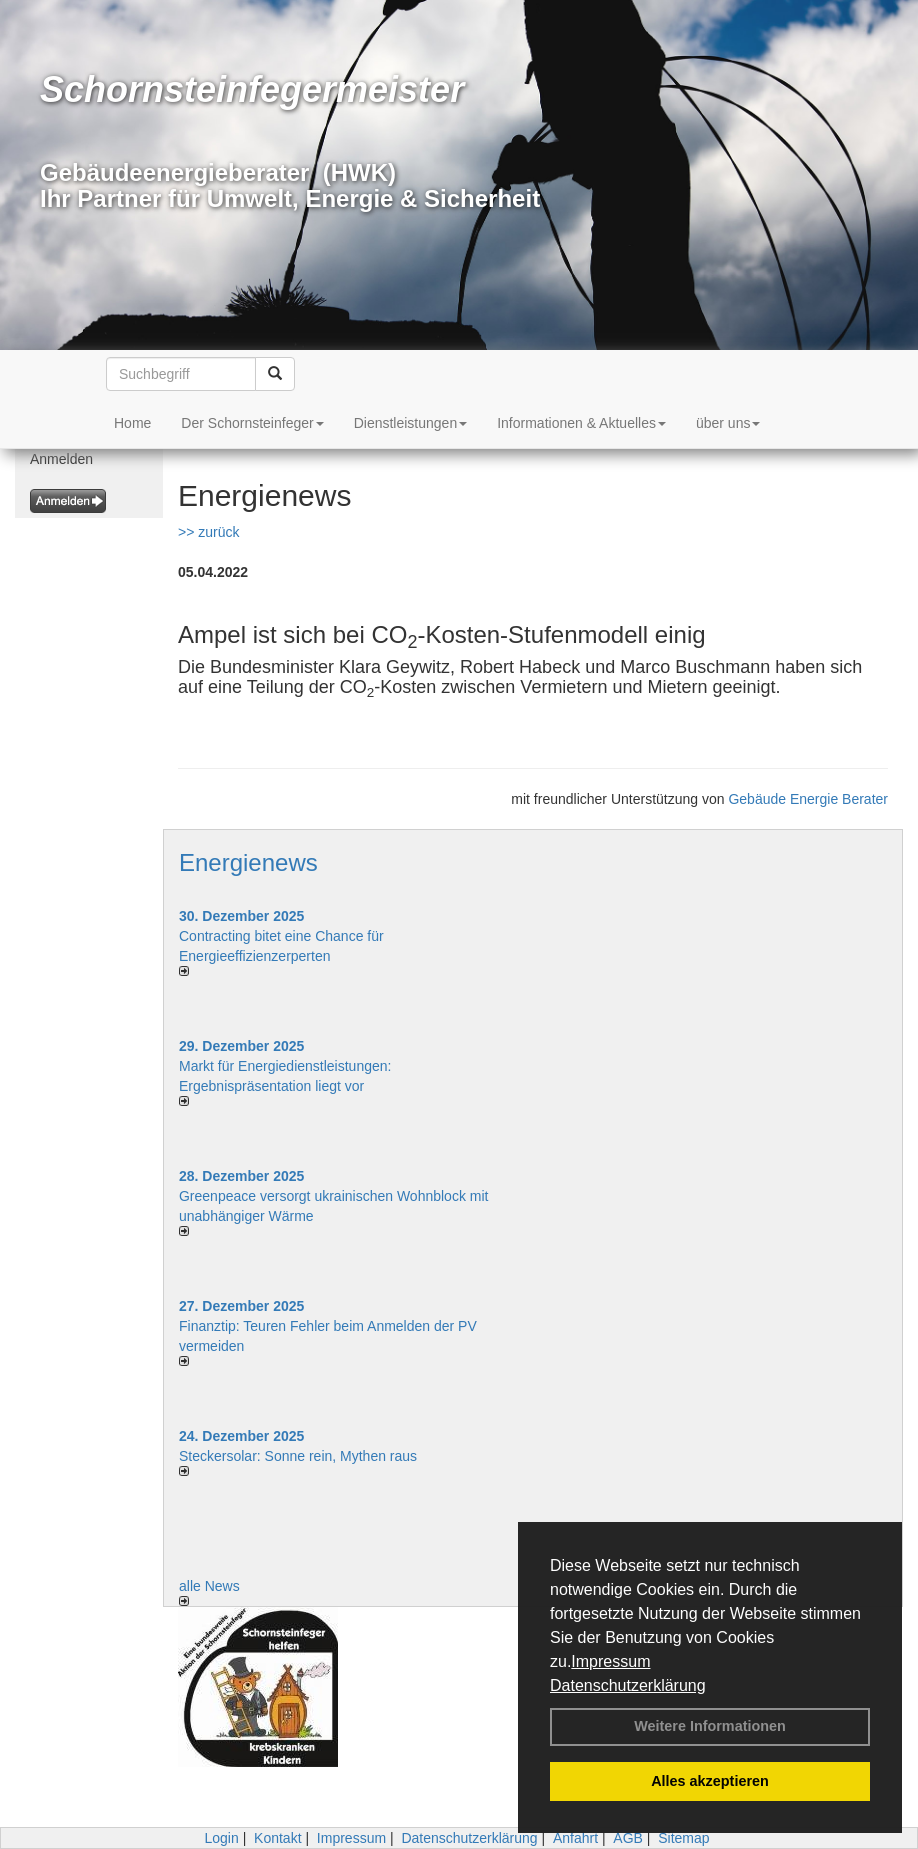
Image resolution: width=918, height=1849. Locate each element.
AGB (628, 1838)
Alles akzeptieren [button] (710, 1781)
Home (132, 423)
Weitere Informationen (710, 1726)
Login (221, 1838)
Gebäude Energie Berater (808, 799)
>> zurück (208, 532)
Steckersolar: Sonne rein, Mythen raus (298, 1456)
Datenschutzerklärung (628, 1685)
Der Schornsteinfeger (252, 423)
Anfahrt (575, 1838)
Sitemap (683, 1838)
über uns (728, 423)
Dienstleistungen (411, 423)
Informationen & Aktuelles (581, 423)
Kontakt (277, 1838)
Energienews (248, 862)
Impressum (610, 1661)
